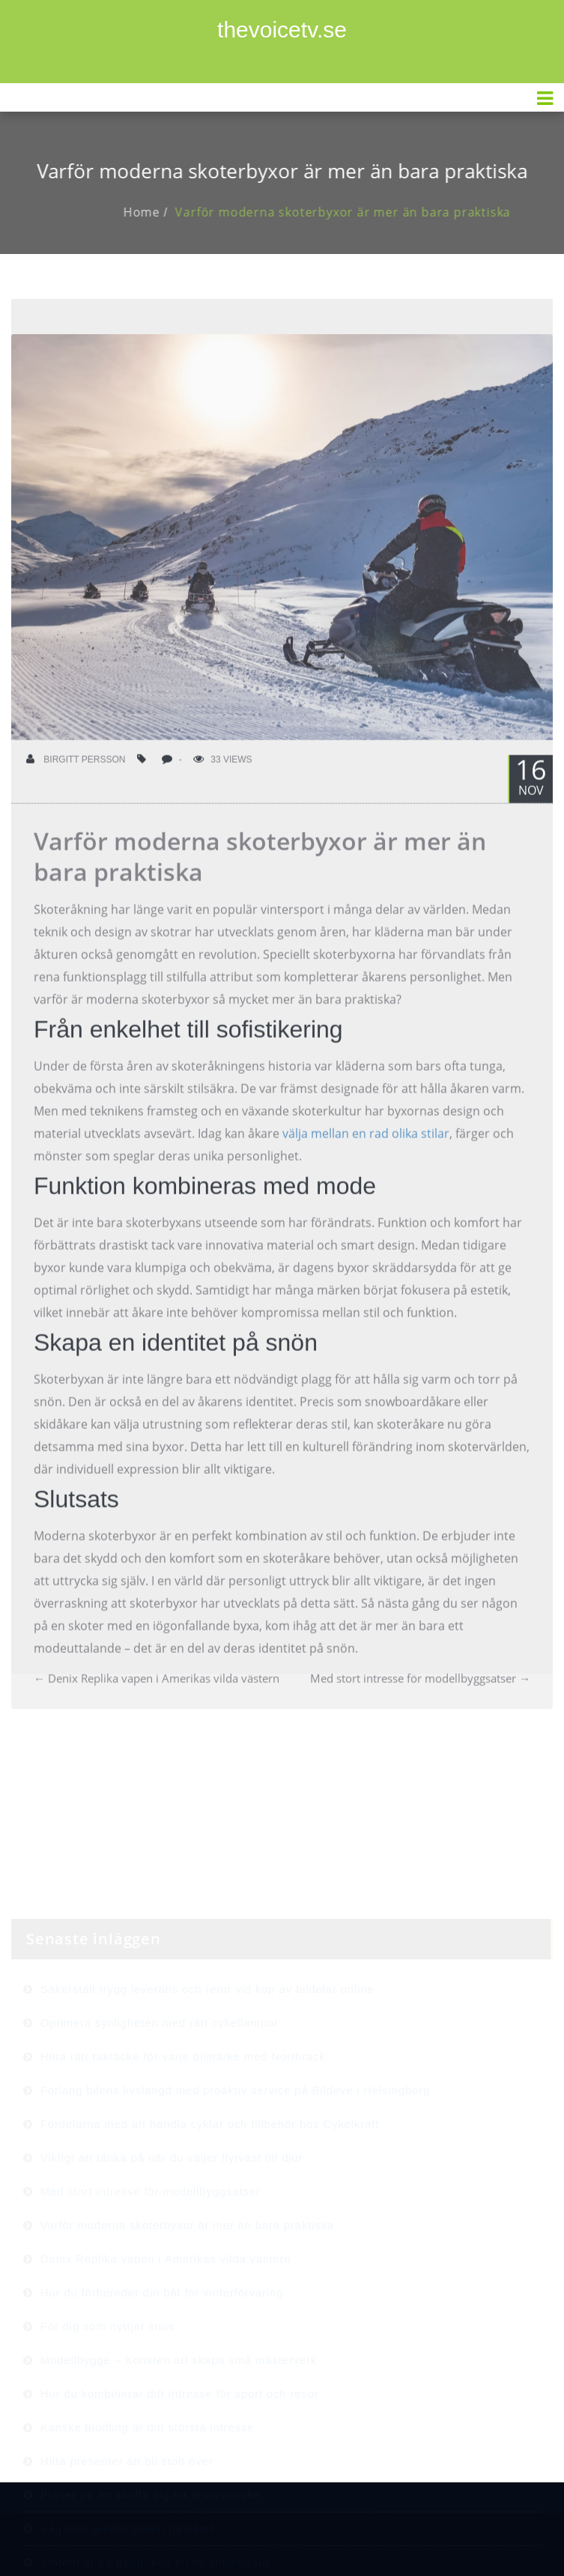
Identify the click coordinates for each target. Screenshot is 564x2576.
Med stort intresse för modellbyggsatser (420, 1692)
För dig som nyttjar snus (107, 2371)
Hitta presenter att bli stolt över (126, 2506)
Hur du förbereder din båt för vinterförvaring (161, 2337)
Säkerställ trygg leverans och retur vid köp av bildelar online (207, 2034)
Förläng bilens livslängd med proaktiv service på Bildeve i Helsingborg (235, 2135)
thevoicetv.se (282, 29)
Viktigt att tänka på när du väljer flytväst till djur (171, 2202)
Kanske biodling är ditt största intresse (147, 2472)
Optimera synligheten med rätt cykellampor (159, 2067)
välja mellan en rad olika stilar (365, 1148)
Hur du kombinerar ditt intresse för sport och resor (179, 2438)
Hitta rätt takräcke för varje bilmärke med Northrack (183, 2101)
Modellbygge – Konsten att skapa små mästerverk (178, 2404)
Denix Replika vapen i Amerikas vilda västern (156, 1692)
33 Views (222, 774)
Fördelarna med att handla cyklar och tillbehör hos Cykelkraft (209, 2168)
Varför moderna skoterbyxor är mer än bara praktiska (357, 212)
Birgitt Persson (75, 774)
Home (156, 212)
